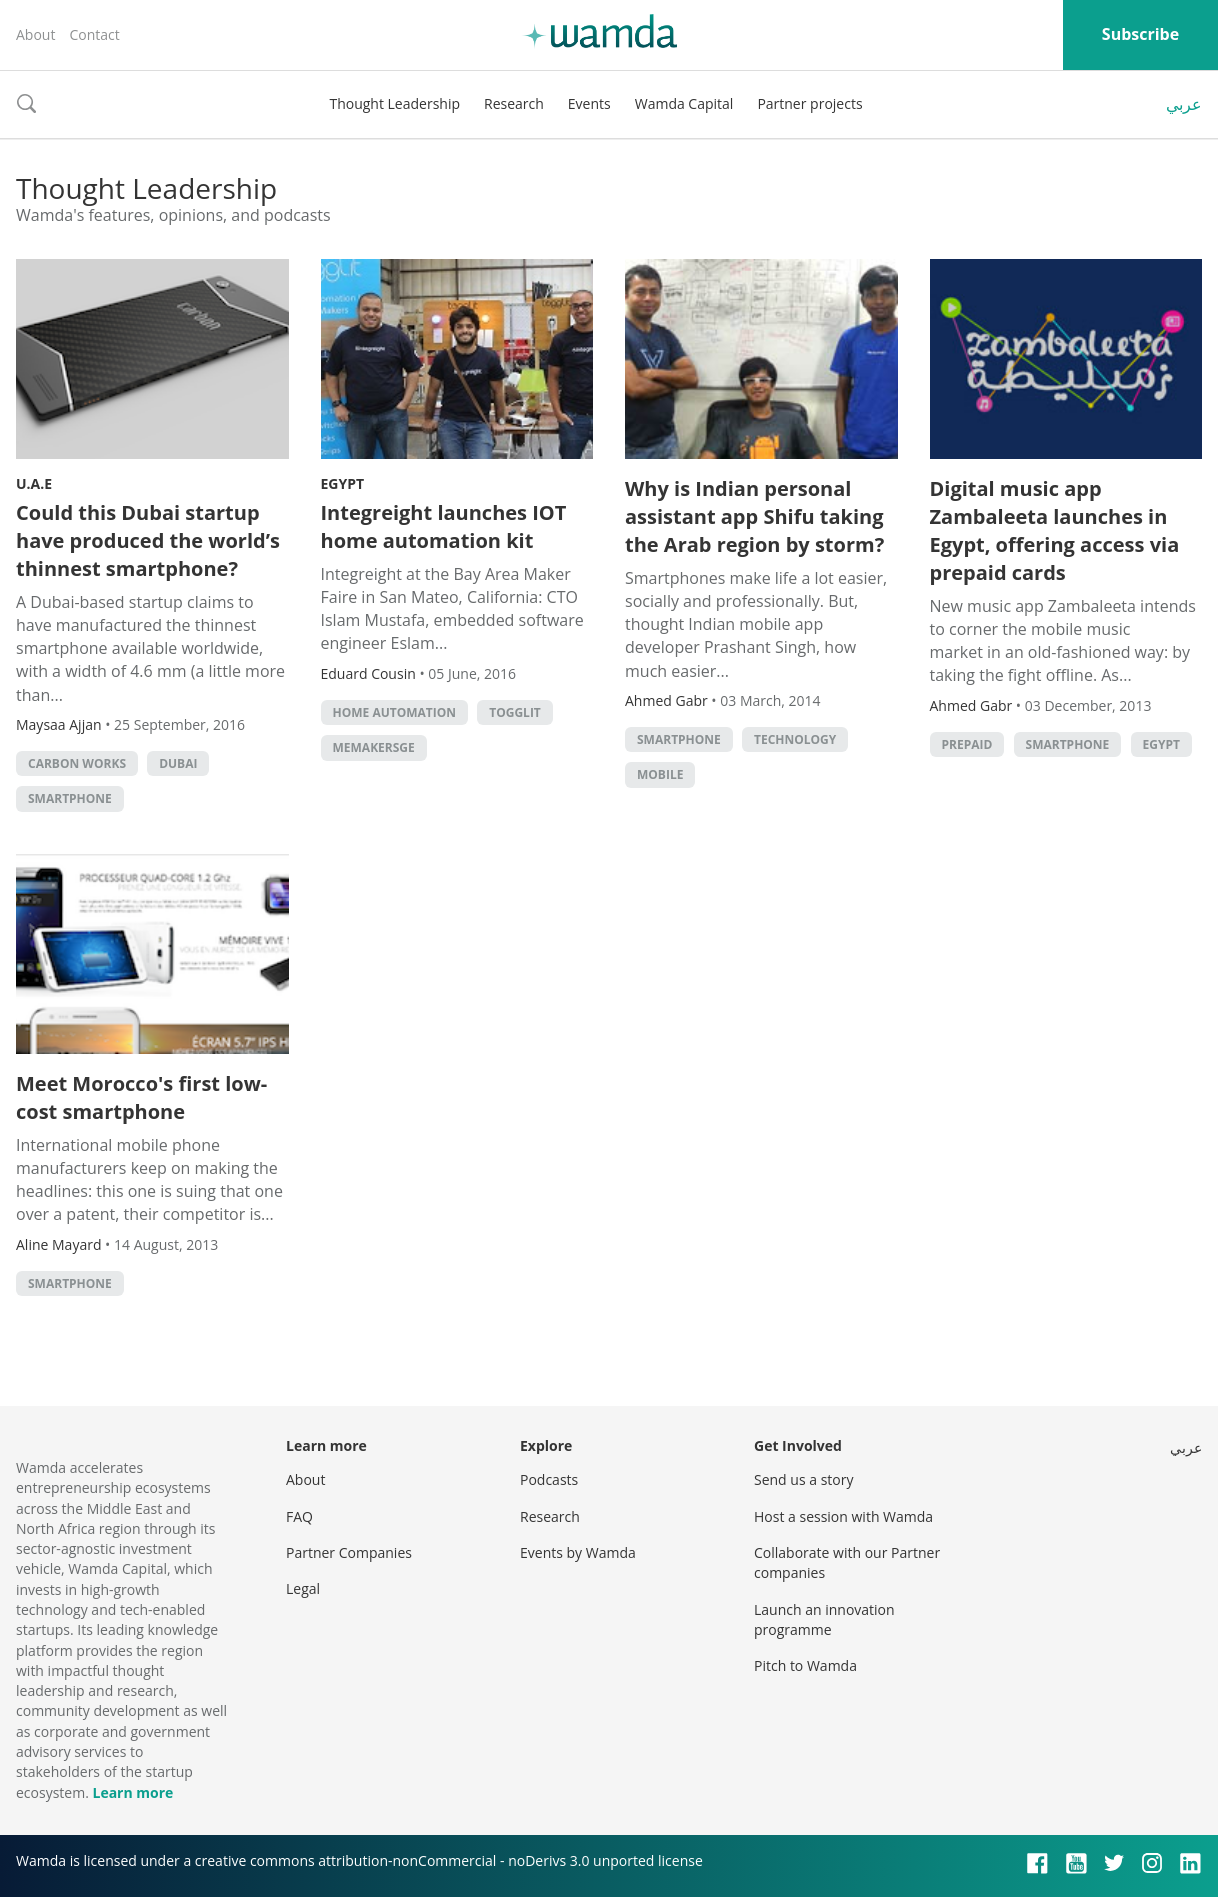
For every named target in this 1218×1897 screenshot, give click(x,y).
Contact (94, 34)
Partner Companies (349, 1552)
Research (514, 103)
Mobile (660, 774)
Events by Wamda (578, 1552)
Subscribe (1140, 34)
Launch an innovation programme (824, 1619)
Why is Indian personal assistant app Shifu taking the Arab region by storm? (754, 516)
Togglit (515, 712)
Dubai (178, 763)
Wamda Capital (684, 103)
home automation (395, 712)
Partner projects (809, 103)
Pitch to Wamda (805, 1665)
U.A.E (34, 483)
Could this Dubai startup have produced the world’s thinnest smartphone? (148, 540)
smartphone (70, 798)
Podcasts (549, 1479)
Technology (795, 739)
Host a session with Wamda (843, 1516)
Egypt (343, 483)
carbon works (77, 763)
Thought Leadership (394, 103)
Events (589, 103)
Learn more (132, 1792)
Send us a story (803, 1479)
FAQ (299, 1516)
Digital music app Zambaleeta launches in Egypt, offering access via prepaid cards (1055, 530)
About (35, 34)
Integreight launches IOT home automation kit (444, 526)
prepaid (967, 744)
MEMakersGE (374, 747)
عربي (1184, 104)
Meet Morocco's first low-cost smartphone (141, 1097)
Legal (303, 1588)
